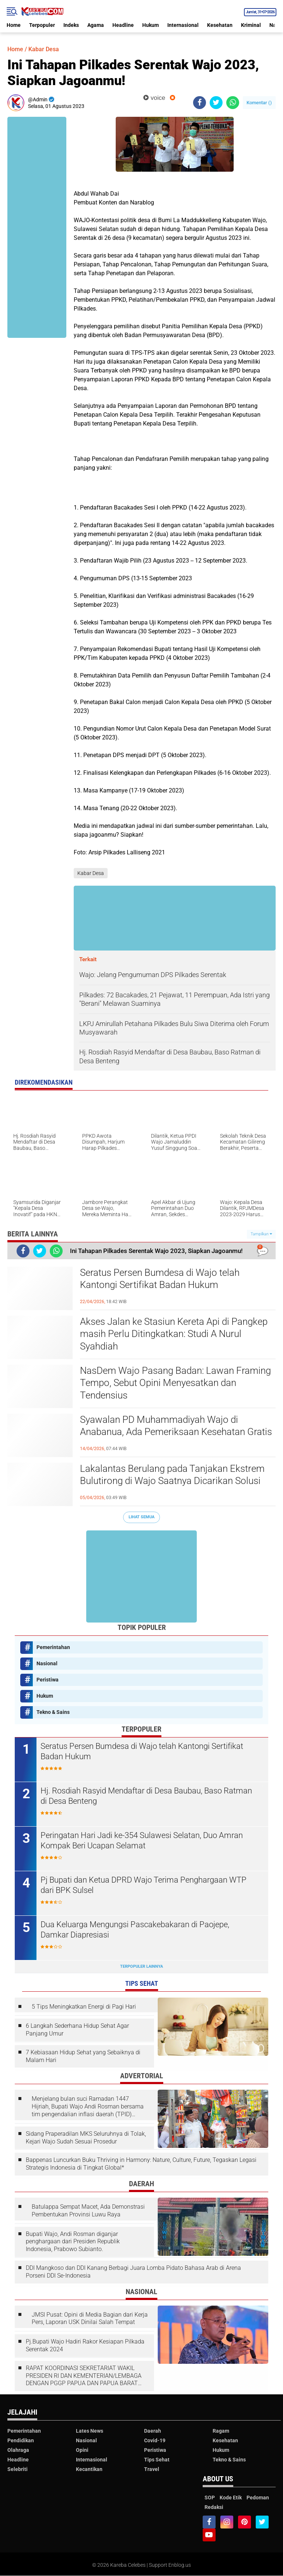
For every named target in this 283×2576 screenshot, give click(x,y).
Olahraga (18, 2450)
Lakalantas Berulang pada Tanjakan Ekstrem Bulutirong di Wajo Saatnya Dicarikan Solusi (172, 1475)
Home (14, 25)
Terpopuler (42, 25)
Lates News (89, 2431)
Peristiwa (47, 1680)
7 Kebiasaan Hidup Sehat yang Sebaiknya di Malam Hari (83, 2056)
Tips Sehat (157, 2460)
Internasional (183, 25)
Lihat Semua (141, 1517)
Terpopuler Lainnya (141, 1966)
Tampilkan (261, 1234)
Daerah (152, 2431)
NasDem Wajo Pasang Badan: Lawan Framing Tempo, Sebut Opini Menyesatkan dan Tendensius (175, 1383)
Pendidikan (20, 2440)
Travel (151, 2469)
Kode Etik (231, 2497)
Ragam (221, 2431)
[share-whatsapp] (232, 102)
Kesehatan (220, 25)
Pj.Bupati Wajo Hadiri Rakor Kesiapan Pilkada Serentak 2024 (85, 2345)
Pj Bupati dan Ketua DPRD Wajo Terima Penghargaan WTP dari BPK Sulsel (144, 1885)
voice (154, 97)
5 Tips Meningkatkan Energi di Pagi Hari (84, 2006)
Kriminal (251, 25)
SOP (210, 2497)
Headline (123, 25)
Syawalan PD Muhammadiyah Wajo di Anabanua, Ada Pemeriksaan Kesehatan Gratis (176, 1426)
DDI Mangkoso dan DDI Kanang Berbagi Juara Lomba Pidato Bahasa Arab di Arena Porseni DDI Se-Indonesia (133, 2271)
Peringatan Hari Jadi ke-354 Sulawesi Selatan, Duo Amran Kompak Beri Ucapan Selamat (142, 1841)
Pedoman (258, 2497)
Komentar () (259, 102)
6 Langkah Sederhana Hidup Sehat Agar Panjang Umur (77, 2029)
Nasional (46, 1663)
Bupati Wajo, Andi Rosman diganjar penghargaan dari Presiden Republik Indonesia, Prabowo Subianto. (73, 2241)
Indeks (71, 25)
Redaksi (214, 2507)
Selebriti (17, 2469)
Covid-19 (154, 2440)
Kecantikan (89, 2469)
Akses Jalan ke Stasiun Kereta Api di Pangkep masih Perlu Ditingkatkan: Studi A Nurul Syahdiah (174, 1334)
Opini (82, 2450)
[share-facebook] (199, 102)
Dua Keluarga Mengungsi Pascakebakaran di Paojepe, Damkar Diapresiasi (135, 1930)
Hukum (150, 25)
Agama (95, 25)
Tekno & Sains (53, 1712)
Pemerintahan (53, 1647)
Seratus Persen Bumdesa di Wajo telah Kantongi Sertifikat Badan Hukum (160, 1279)
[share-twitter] (216, 102)
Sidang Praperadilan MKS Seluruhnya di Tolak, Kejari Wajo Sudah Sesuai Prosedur (86, 2137)
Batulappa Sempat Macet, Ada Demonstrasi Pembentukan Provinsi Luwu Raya (88, 2210)
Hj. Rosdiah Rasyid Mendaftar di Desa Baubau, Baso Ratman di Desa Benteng (146, 1796)
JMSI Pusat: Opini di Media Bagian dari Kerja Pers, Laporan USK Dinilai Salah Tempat (90, 2318)
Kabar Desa (43, 49)
